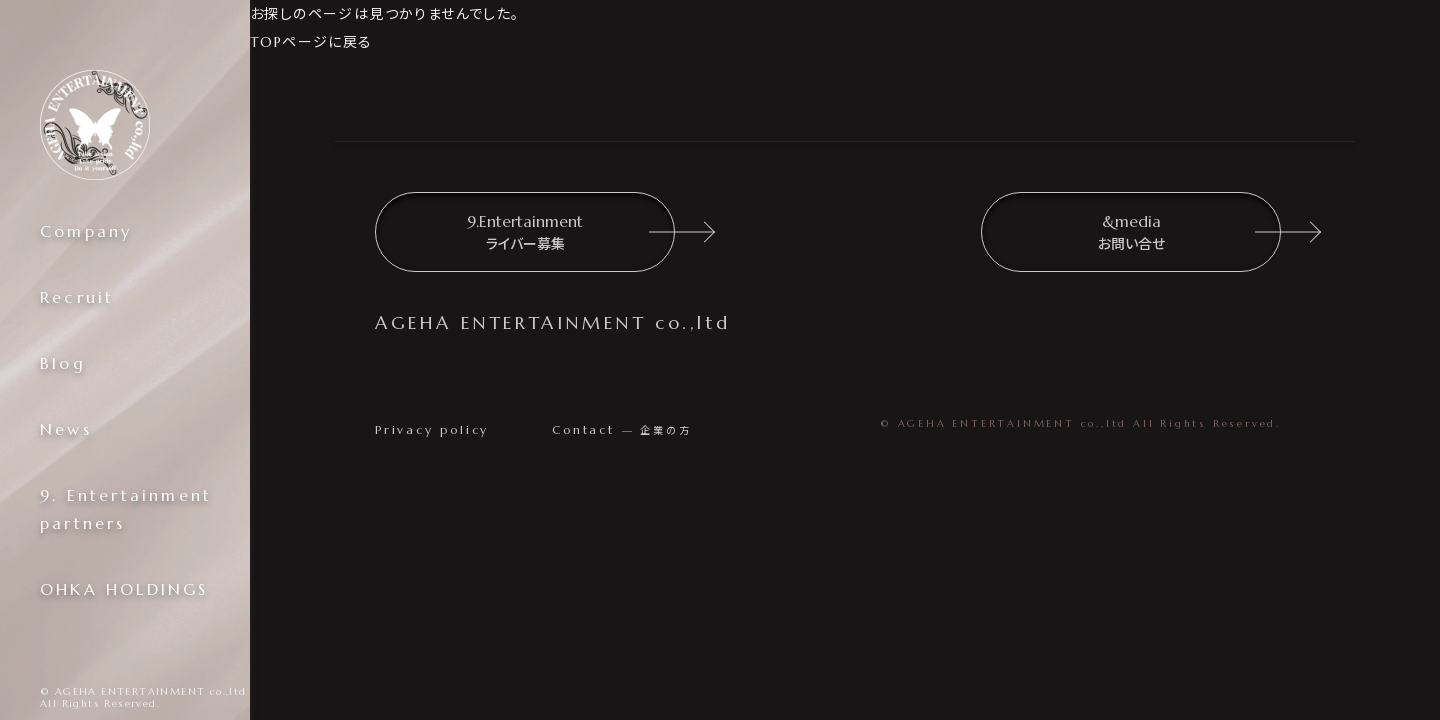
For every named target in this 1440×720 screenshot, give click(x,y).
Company (86, 231)
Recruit (77, 297)
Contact (621, 429)
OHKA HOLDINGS (124, 589)
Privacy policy (432, 429)
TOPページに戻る (311, 42)
